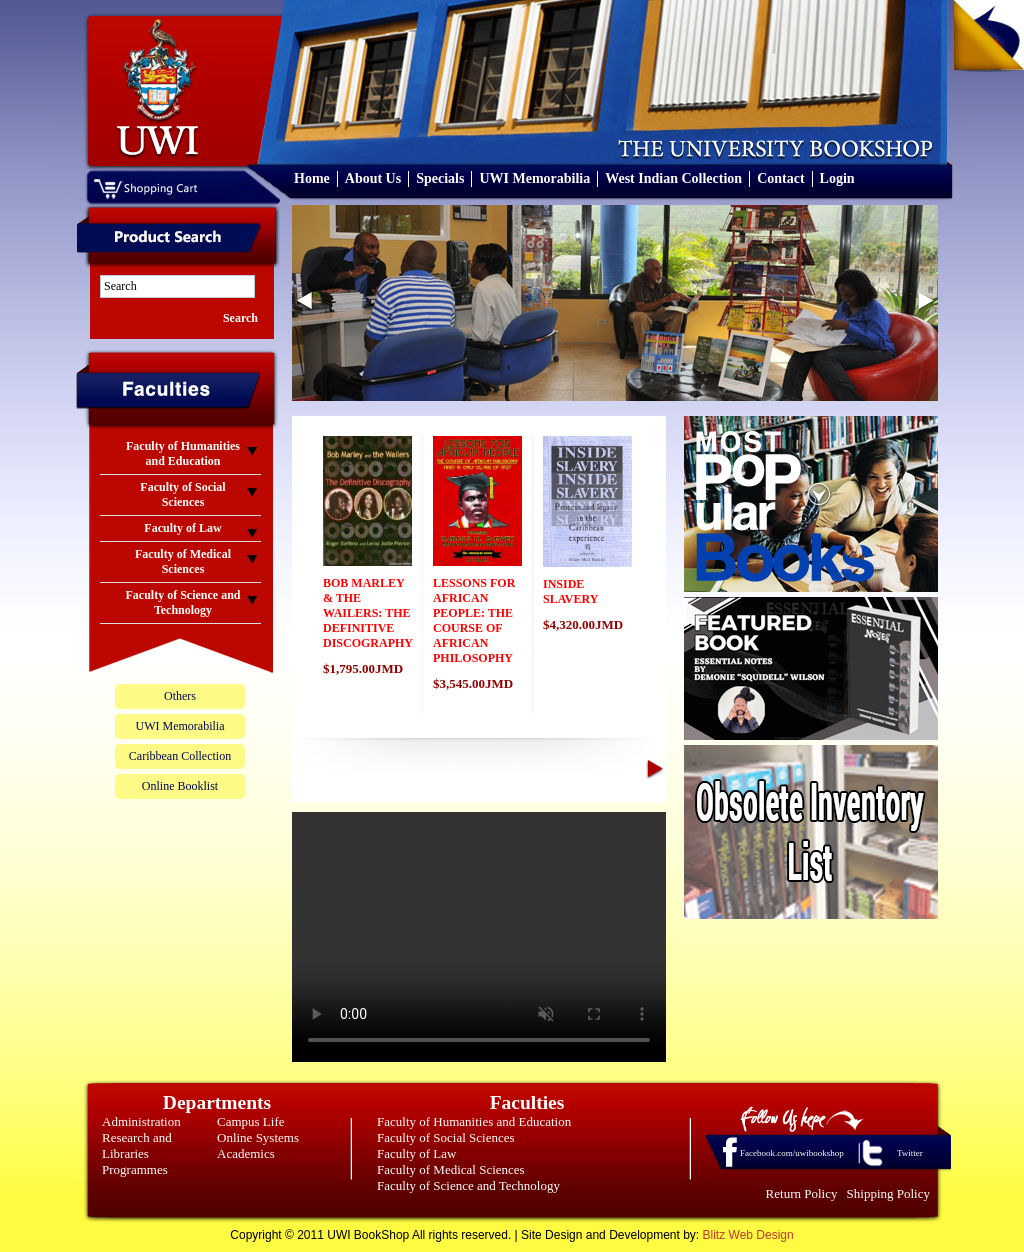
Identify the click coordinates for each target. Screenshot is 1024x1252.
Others (180, 696)
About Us (373, 178)
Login (837, 178)
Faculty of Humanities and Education (474, 1121)
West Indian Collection (673, 178)
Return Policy (802, 1193)
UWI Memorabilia (534, 178)
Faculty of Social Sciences (446, 1137)
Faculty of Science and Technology (468, 1185)
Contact (780, 178)
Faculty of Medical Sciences (451, 1169)
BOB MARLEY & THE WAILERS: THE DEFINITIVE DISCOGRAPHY (368, 613)
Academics (246, 1153)
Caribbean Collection (180, 756)
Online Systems (258, 1137)
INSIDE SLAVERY (570, 591)
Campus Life (251, 1121)
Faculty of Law (416, 1153)
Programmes (135, 1169)
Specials (440, 178)
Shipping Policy (888, 1193)
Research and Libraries (137, 1145)
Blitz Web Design (748, 1235)
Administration (141, 1121)
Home (312, 178)
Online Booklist (180, 786)
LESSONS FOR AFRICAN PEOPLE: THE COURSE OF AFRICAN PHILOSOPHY (474, 620)
